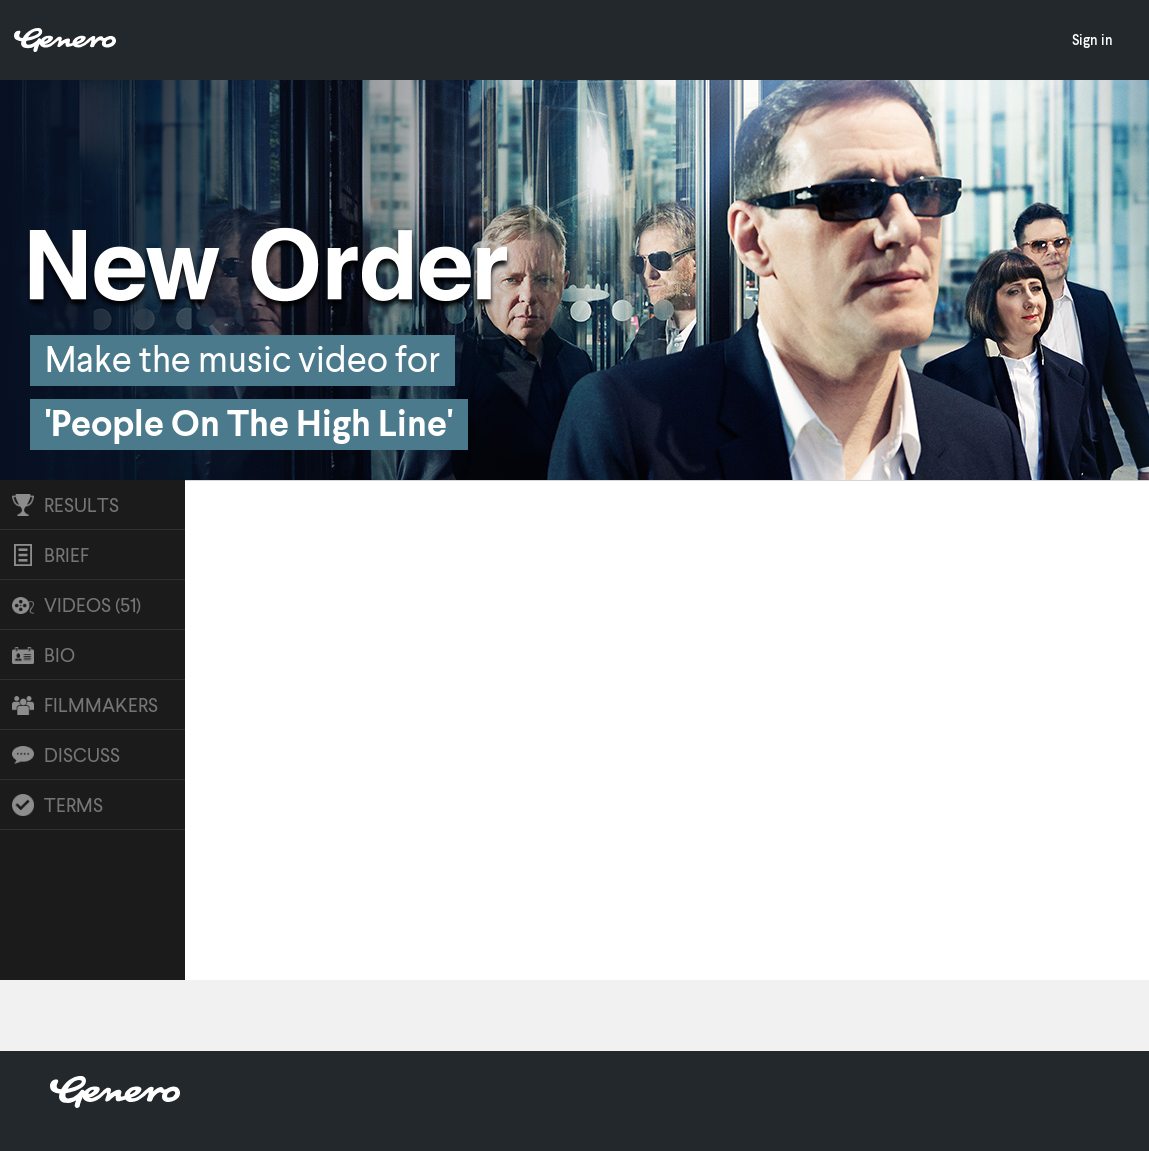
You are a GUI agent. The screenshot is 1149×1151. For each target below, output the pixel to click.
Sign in (1092, 39)
